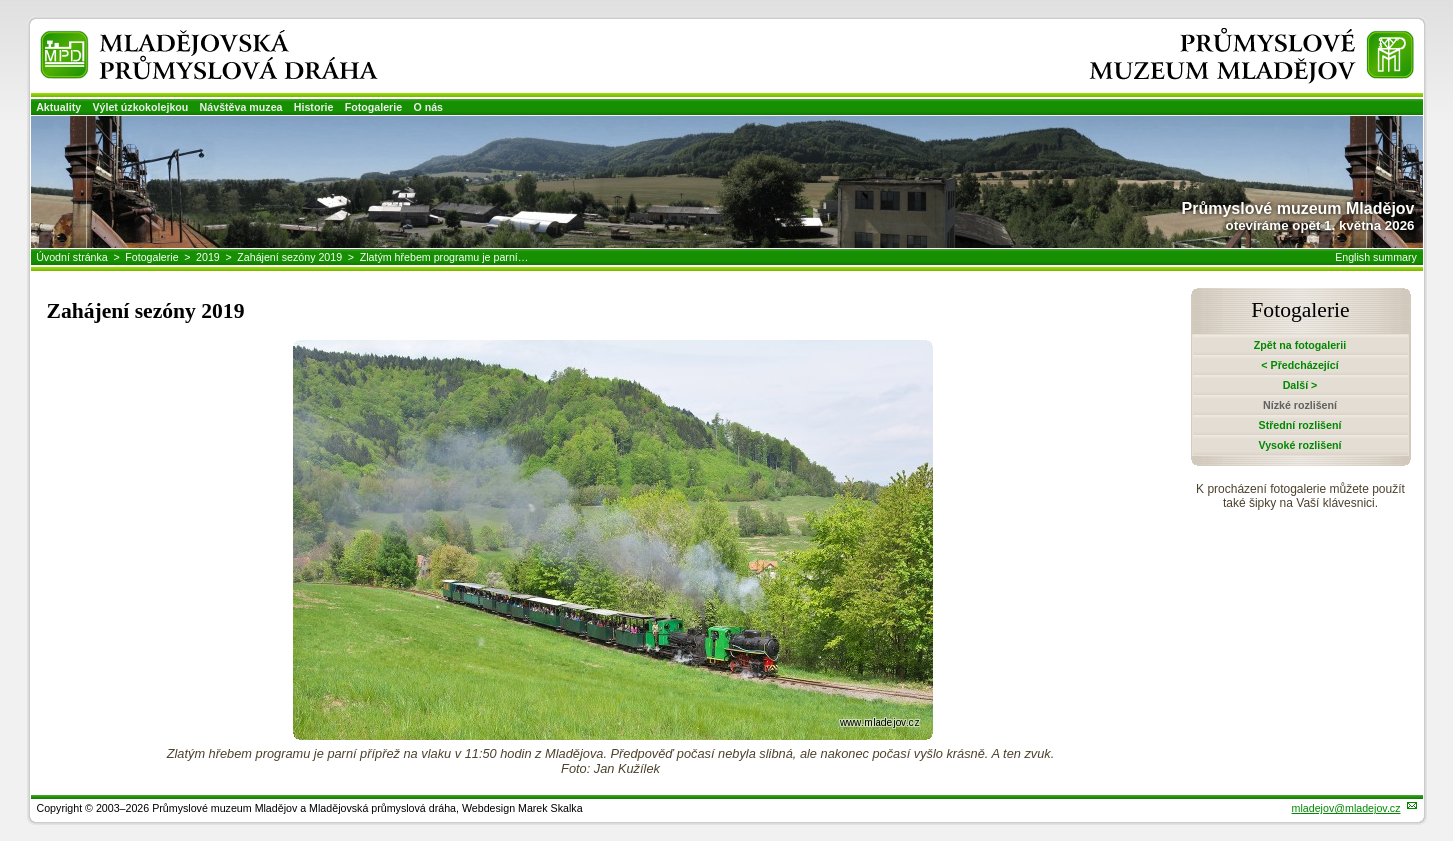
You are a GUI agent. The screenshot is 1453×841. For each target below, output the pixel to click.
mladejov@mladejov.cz (1346, 808)
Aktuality (58, 107)
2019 (208, 257)
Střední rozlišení (1300, 425)
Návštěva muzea (241, 107)
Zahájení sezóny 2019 (289, 257)
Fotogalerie (373, 107)
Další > (1300, 385)
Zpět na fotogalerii (1300, 345)
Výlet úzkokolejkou (140, 107)
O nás (428, 107)
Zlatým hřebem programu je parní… (444, 257)
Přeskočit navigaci (1, 1)
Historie (314, 107)
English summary (1376, 257)
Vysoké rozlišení (1299, 445)
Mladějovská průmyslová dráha (181, 38)
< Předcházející (1299, 365)
